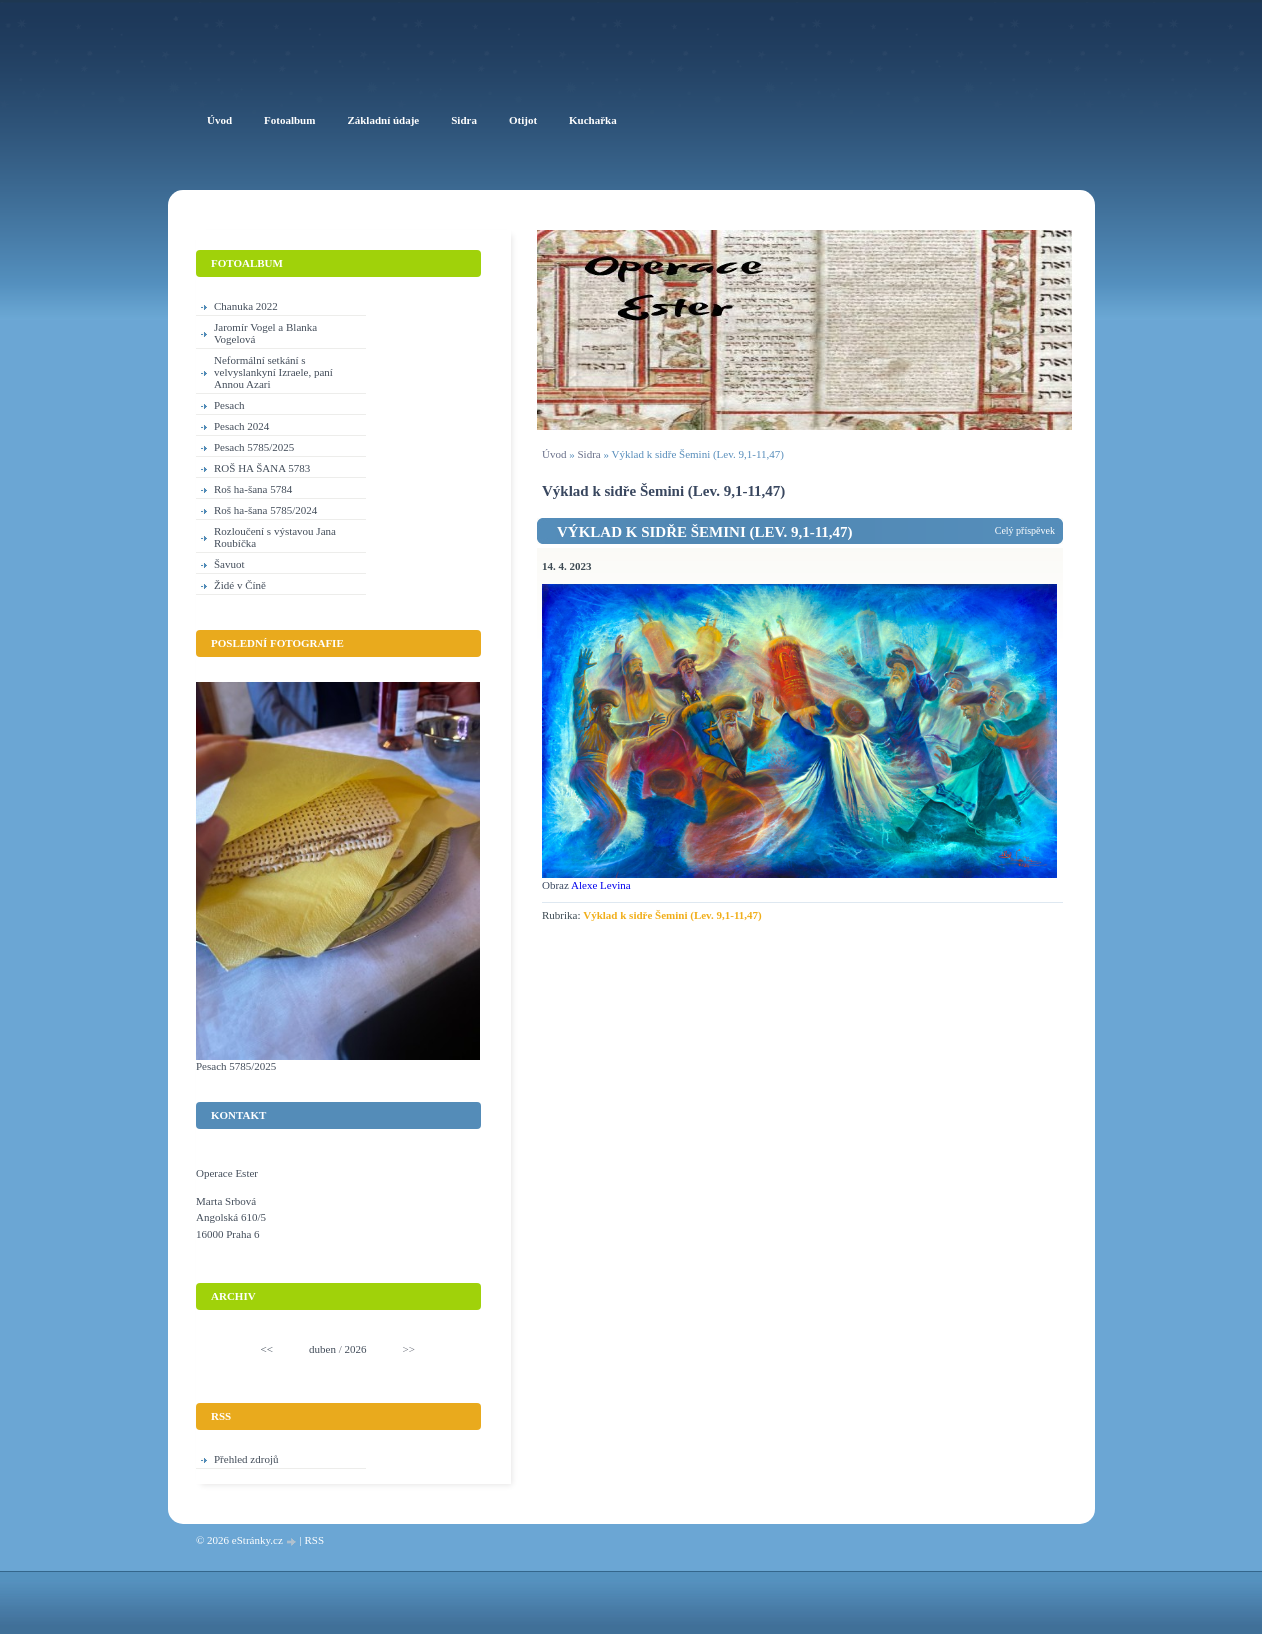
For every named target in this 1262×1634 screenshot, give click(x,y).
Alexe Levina (601, 885)
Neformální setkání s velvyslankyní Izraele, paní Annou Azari (273, 372)
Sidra (588, 454)
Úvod (554, 454)
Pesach (229, 405)
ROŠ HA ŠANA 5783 (262, 468)
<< (267, 1349)
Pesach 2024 (241, 426)
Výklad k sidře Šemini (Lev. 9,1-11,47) (705, 532)
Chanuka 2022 (246, 306)
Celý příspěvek (1025, 530)
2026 (355, 1349)
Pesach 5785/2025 (254, 447)
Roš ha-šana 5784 (253, 489)
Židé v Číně (240, 585)
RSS (314, 1540)
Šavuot (229, 564)
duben (322, 1349)
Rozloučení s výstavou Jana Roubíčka (275, 537)
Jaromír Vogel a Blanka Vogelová (265, 333)
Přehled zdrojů (246, 1459)
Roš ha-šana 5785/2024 (265, 510)
